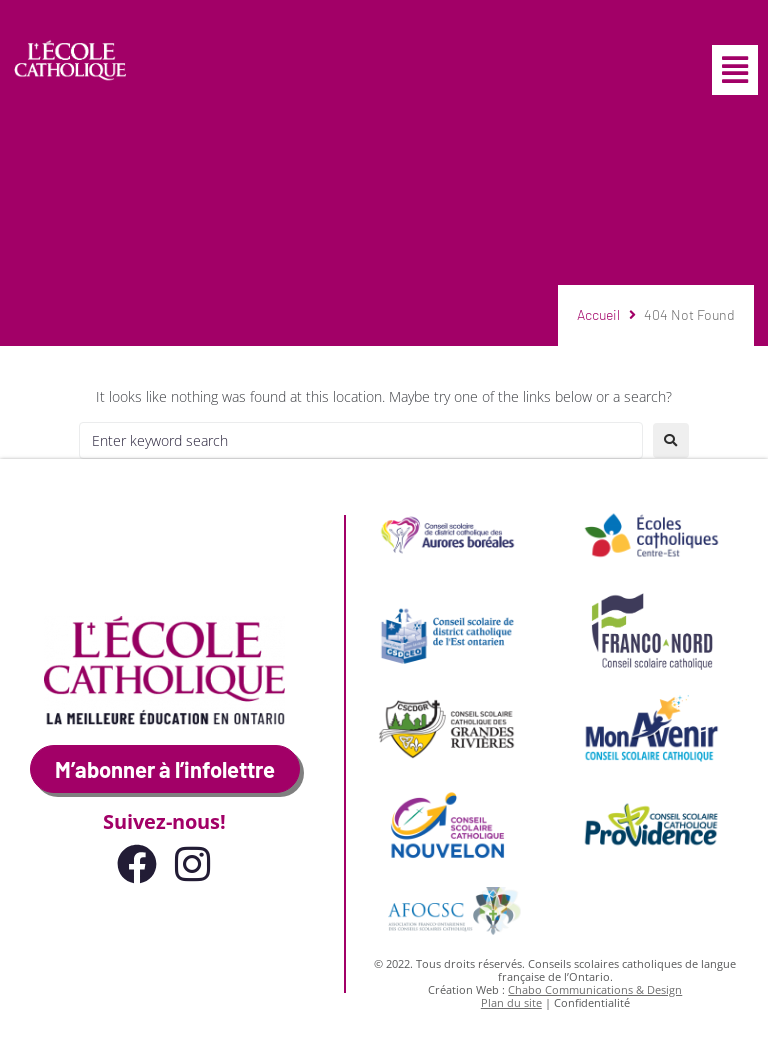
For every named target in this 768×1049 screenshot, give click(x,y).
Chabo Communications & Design (595, 989)
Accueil (598, 314)
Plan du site (511, 1002)
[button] (735, 70)
